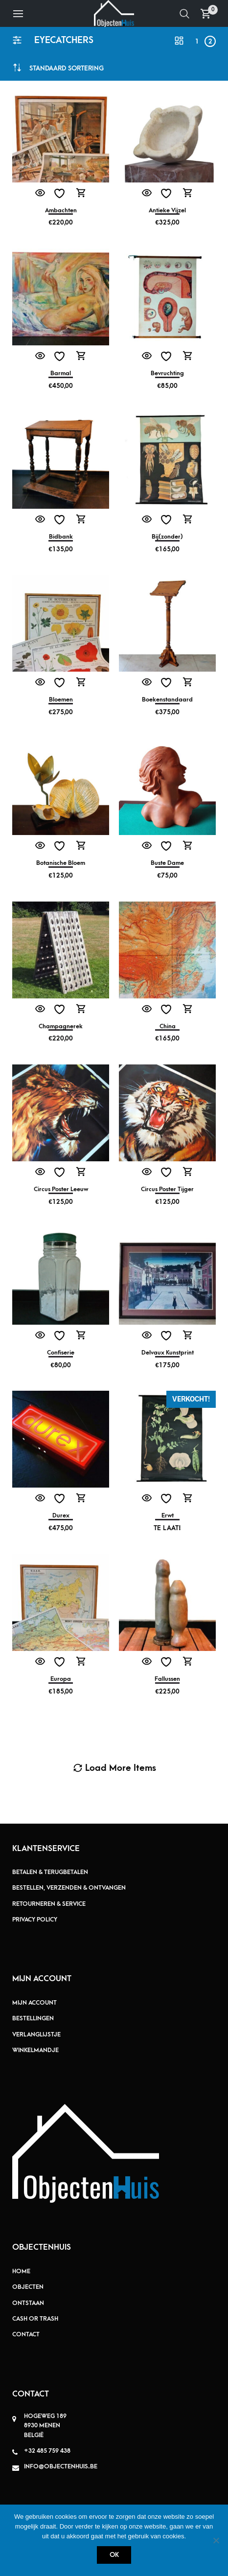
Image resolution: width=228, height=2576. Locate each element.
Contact (26, 2334)
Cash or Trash (35, 2318)
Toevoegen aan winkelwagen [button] (81, 193)
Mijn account (34, 2002)
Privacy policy (34, 1919)
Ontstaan (28, 2303)
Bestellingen (33, 2018)
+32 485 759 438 (47, 2450)
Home (21, 2271)
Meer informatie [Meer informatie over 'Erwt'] (188, 1498)
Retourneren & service (49, 1903)
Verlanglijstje (36, 2034)
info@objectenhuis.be (60, 2466)
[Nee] (216, 2540)
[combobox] (66, 68)
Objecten (28, 2286)
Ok (114, 2554)
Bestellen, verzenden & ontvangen (69, 1887)
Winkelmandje (35, 2050)
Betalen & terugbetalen (50, 1872)
